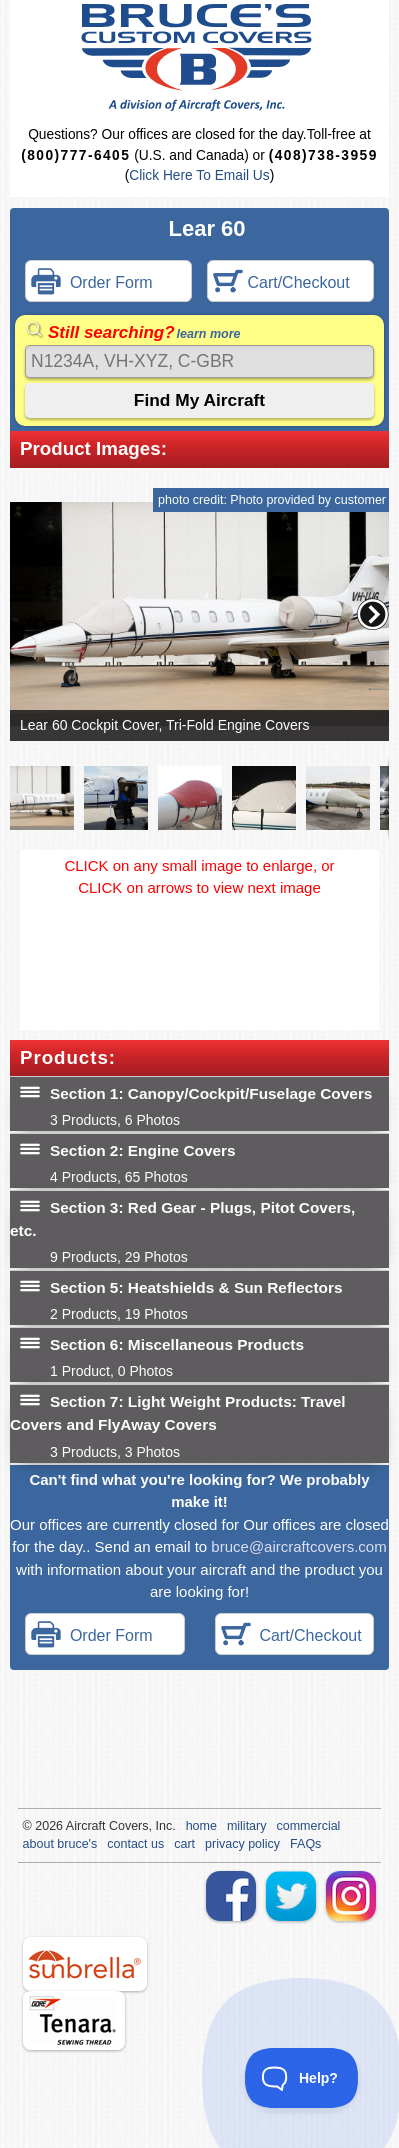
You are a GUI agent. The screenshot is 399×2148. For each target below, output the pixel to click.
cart (184, 1844)
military (247, 1826)
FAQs (305, 1844)
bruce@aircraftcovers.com (298, 1546)
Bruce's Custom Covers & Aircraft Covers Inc (199, 57)
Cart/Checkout (281, 283)
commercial (309, 1826)
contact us (135, 1844)
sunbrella (85, 1964)
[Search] (199, 361)
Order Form (92, 283)
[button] (373, 614)
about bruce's (60, 1844)
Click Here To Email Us (199, 175)
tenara (74, 2020)
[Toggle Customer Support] (302, 2078)
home (201, 1826)
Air (73, 1826)
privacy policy (242, 1844)
